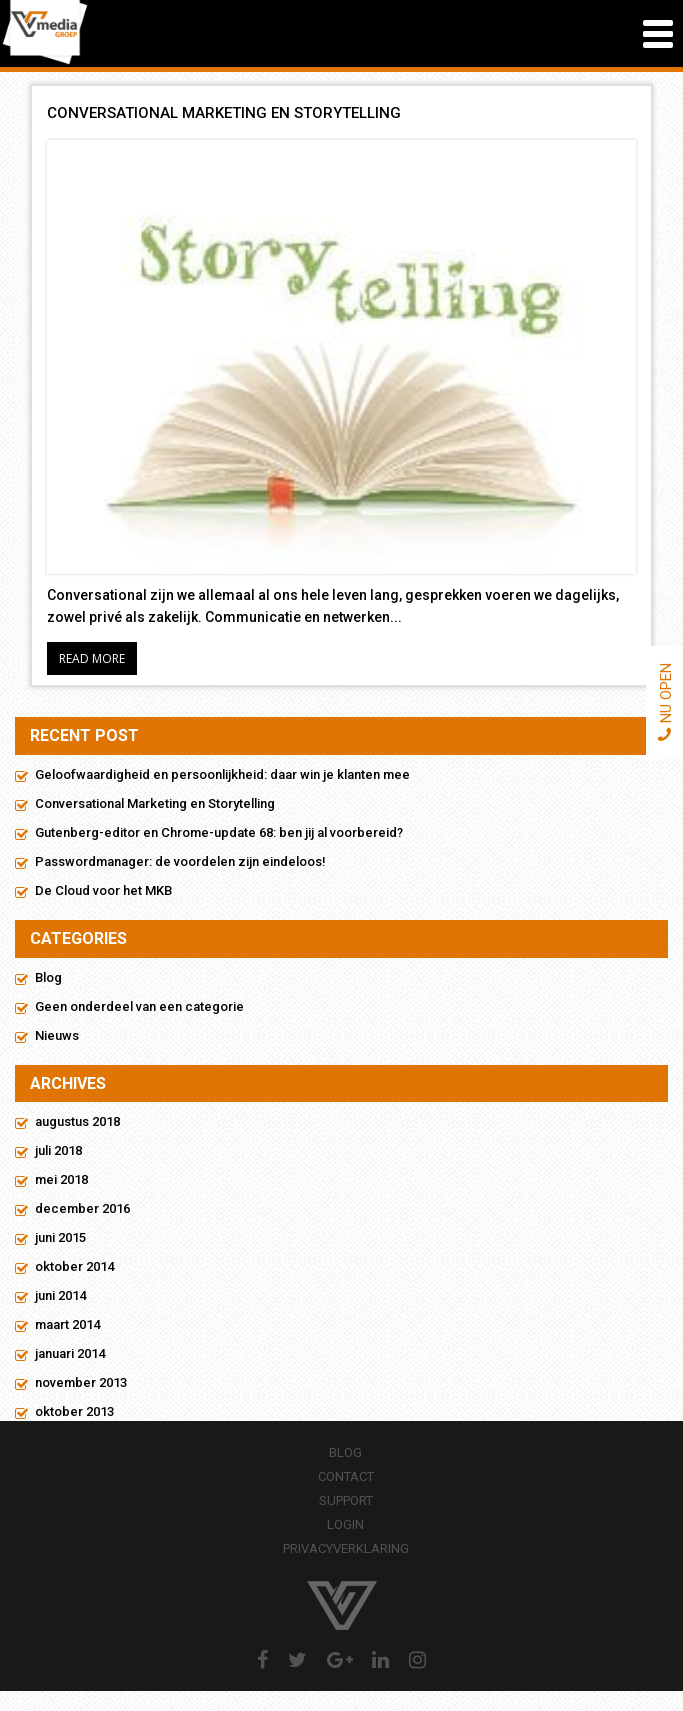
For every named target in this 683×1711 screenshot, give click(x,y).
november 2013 (81, 1382)
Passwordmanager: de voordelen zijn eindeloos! (180, 861)
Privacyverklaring (346, 1548)
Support (346, 1500)
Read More (92, 658)
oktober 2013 (74, 1411)
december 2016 (82, 1208)
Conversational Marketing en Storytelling (155, 803)
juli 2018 (58, 1150)
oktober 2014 (74, 1266)
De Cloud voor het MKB (103, 890)
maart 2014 (67, 1324)
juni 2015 (60, 1237)
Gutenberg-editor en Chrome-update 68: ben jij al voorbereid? (219, 832)
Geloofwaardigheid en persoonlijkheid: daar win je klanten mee (222, 774)
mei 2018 (61, 1179)
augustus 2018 (77, 1121)
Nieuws (57, 1035)
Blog (48, 977)
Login (345, 1524)
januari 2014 (70, 1353)
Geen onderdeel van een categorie (139, 1006)
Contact (346, 1476)
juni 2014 (60, 1295)
